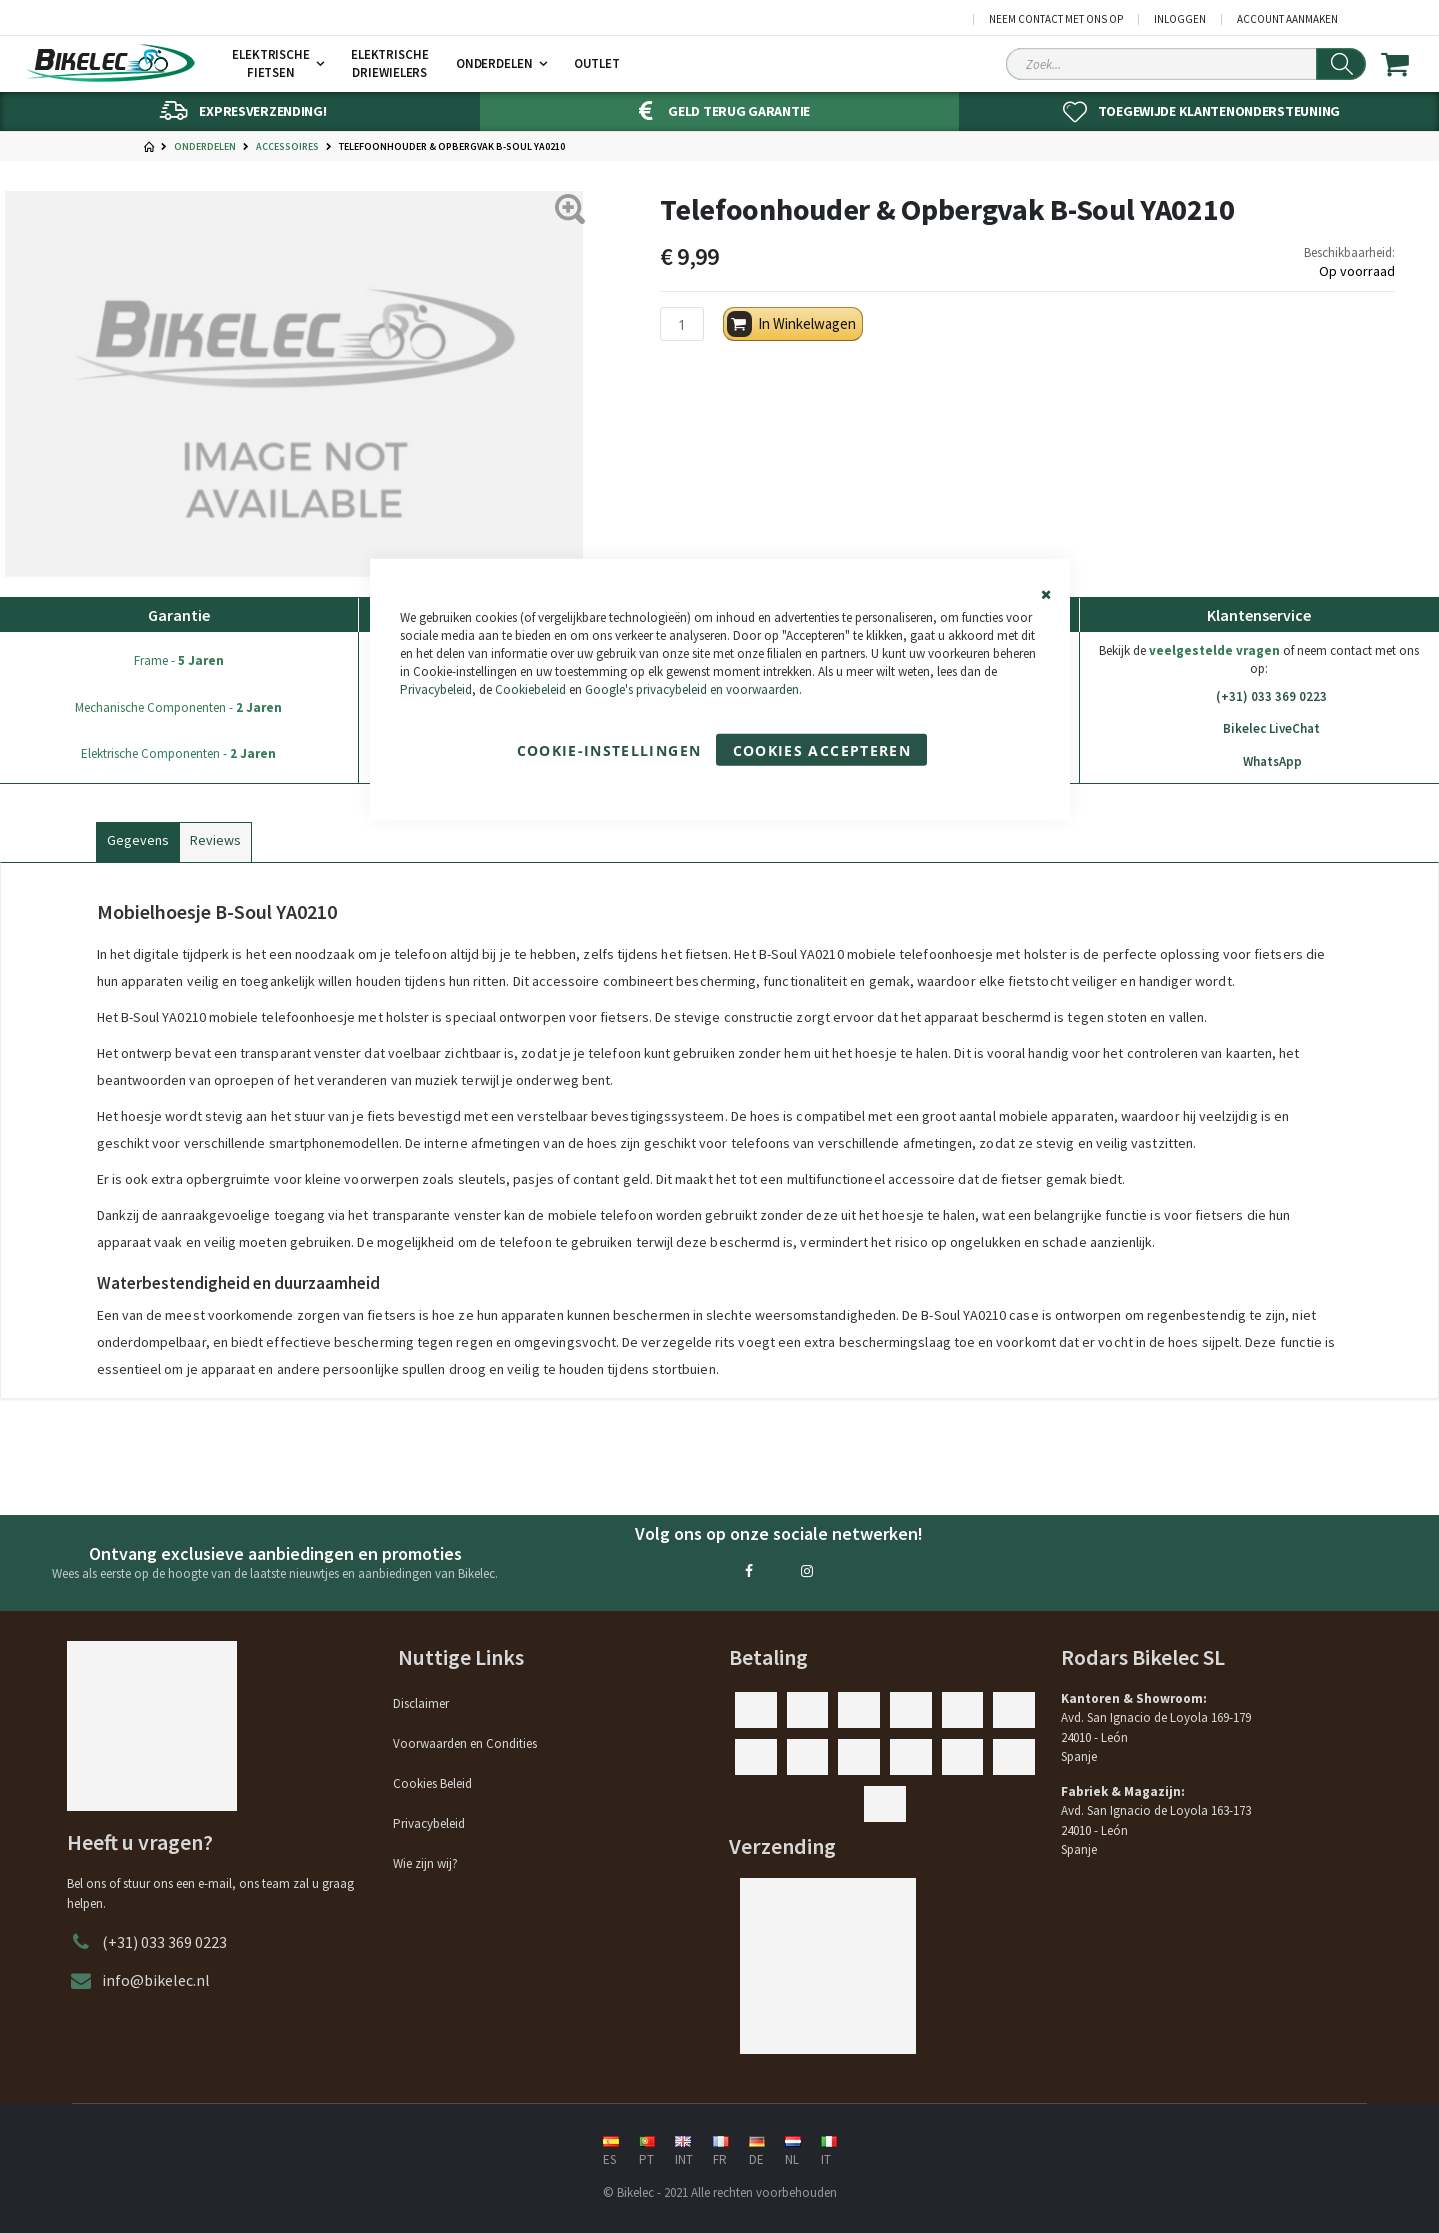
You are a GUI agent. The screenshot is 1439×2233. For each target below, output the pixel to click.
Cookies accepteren (822, 750)
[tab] (138, 838)
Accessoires (287, 147)
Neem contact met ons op (1056, 19)
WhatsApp (1259, 762)
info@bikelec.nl (156, 1980)
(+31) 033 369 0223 (1259, 697)
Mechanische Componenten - (178, 707)
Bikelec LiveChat (1259, 729)
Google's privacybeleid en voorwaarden (692, 689)
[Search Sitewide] (1186, 64)
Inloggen (1180, 19)
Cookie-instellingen (609, 750)
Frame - (179, 660)
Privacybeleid (436, 689)
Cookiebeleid (530, 689)
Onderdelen (205, 147)
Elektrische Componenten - (178, 753)
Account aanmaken (1287, 19)
